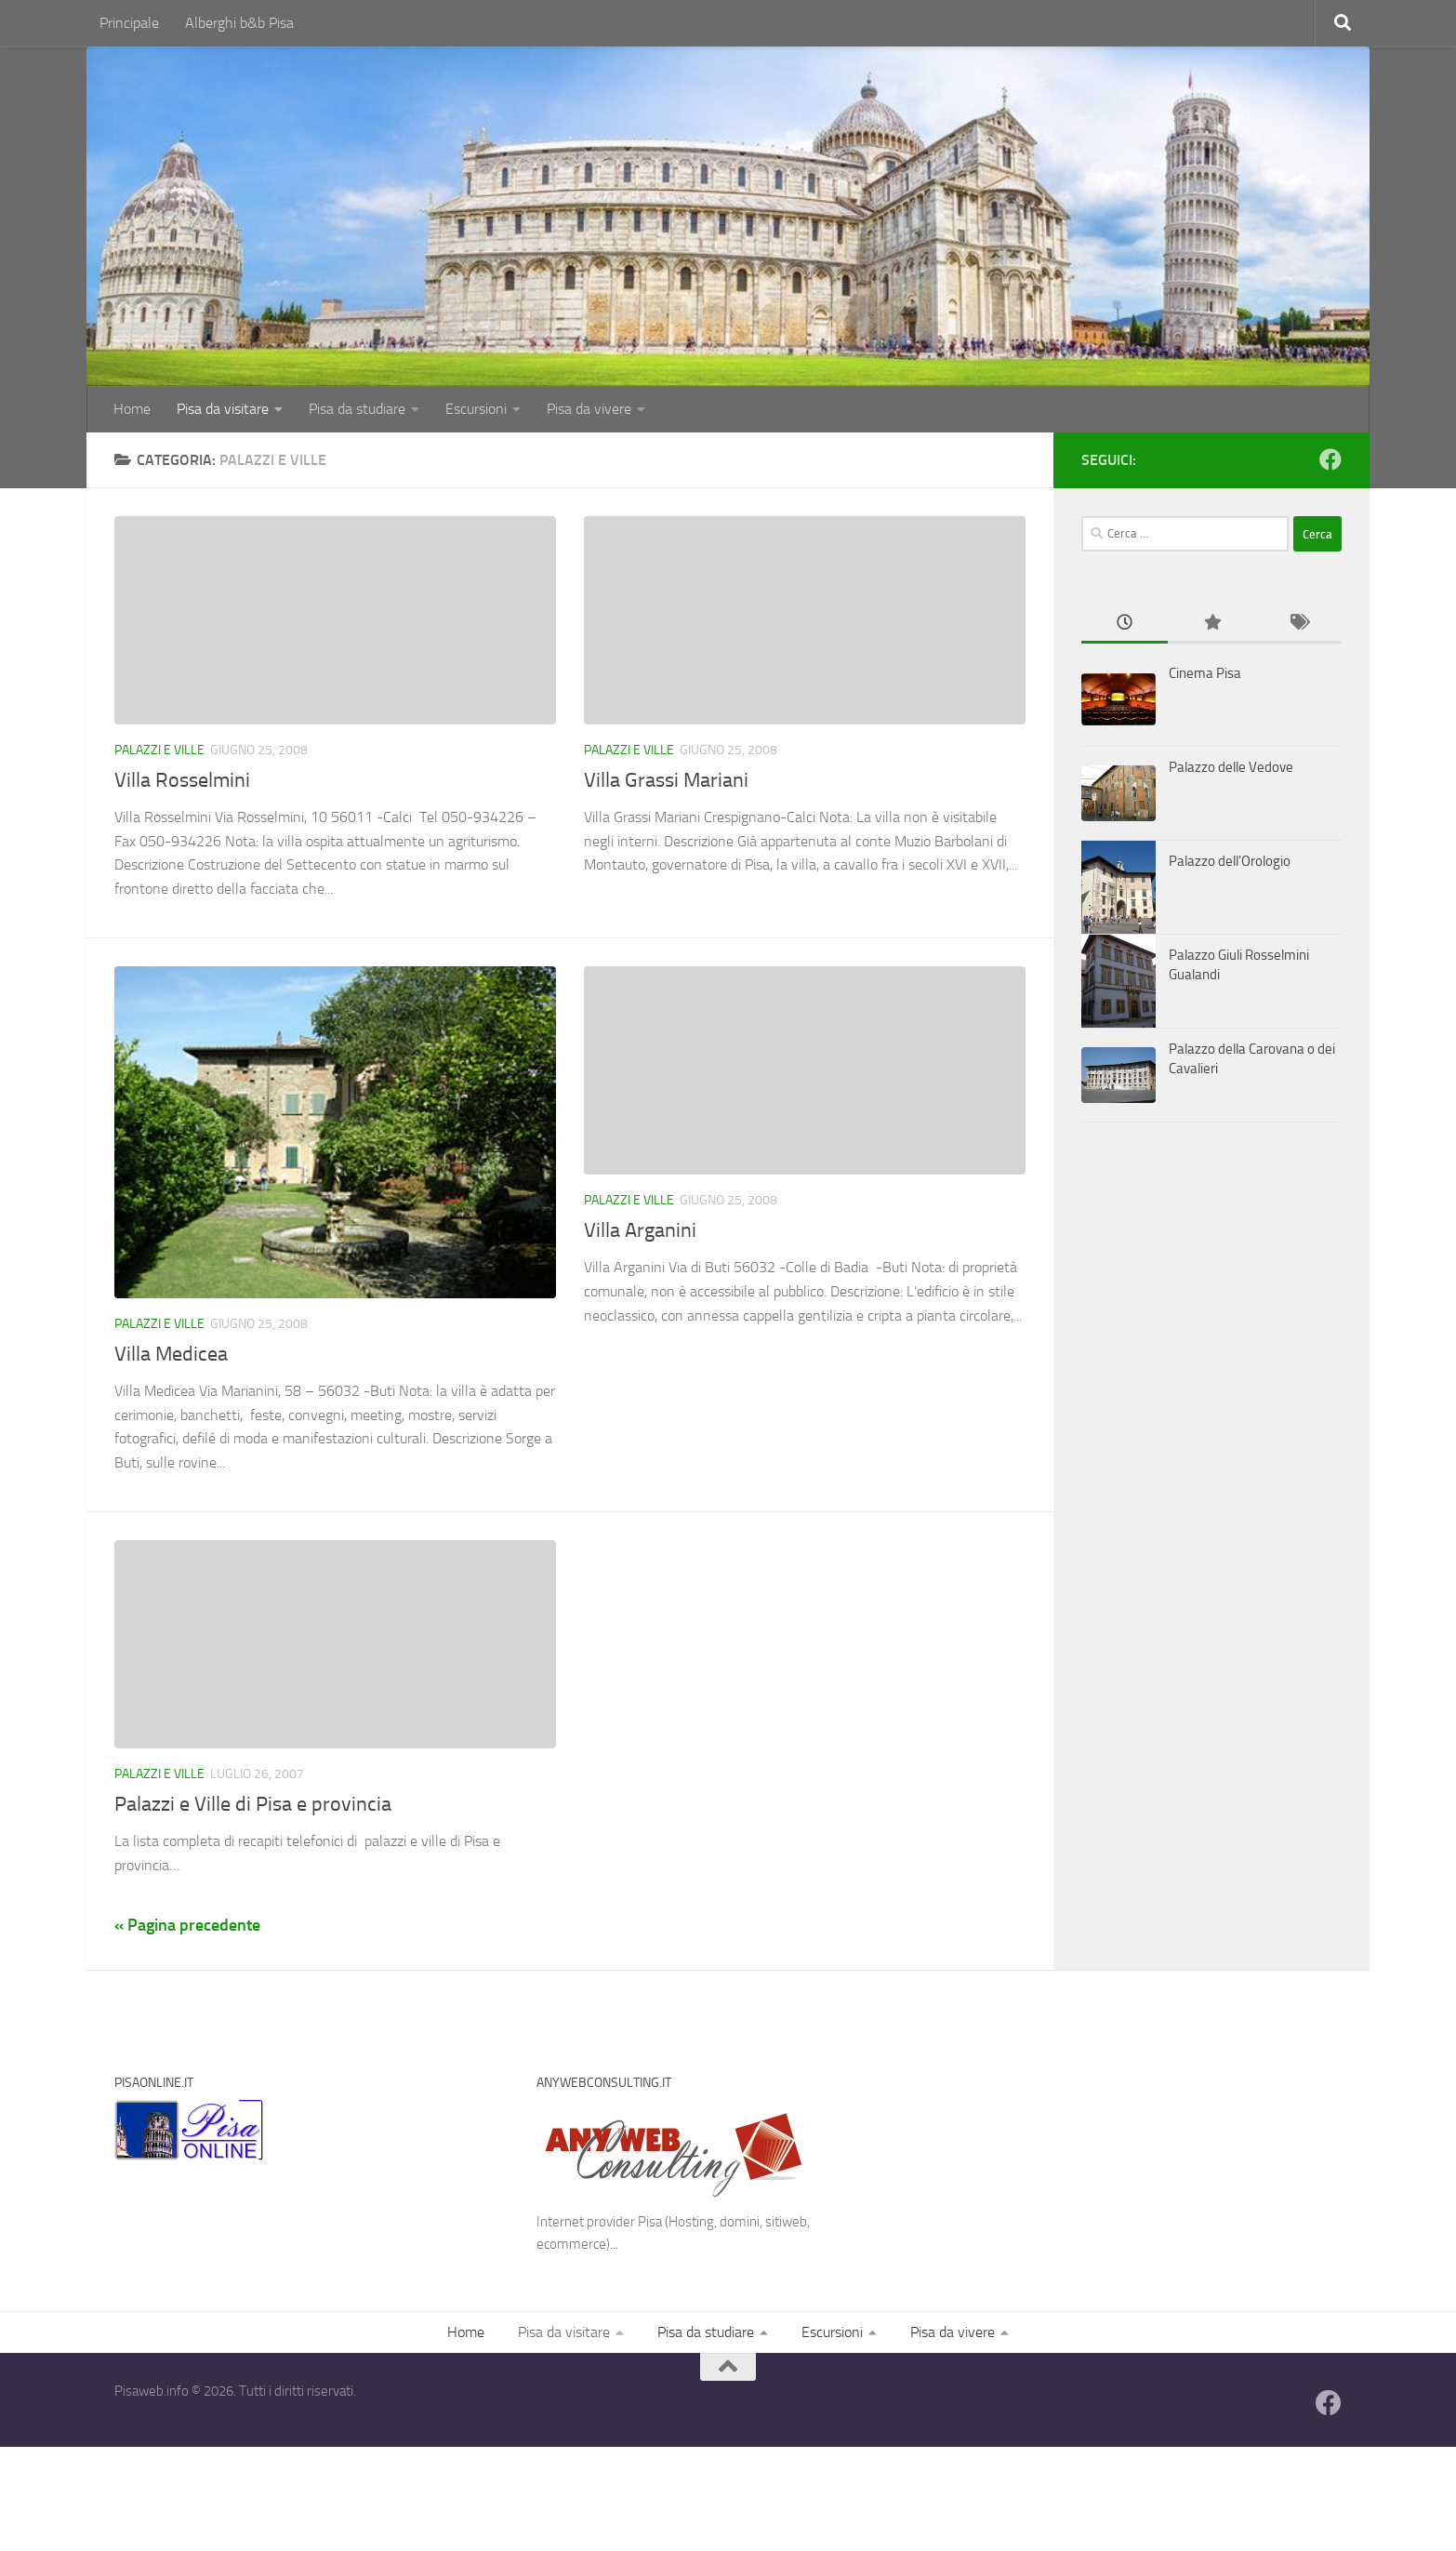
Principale (129, 23)
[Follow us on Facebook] (1330, 459)
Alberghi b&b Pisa (239, 23)
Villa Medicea (171, 1354)
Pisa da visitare (223, 409)
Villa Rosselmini (182, 780)
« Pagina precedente (187, 1925)
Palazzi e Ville (159, 750)
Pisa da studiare (357, 409)
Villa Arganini (640, 1230)
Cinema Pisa (1205, 673)
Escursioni (476, 409)
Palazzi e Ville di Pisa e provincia (252, 1804)
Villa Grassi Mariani (666, 780)
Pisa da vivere (589, 409)
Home (132, 409)
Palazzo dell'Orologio (1230, 861)
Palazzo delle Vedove (1231, 767)
